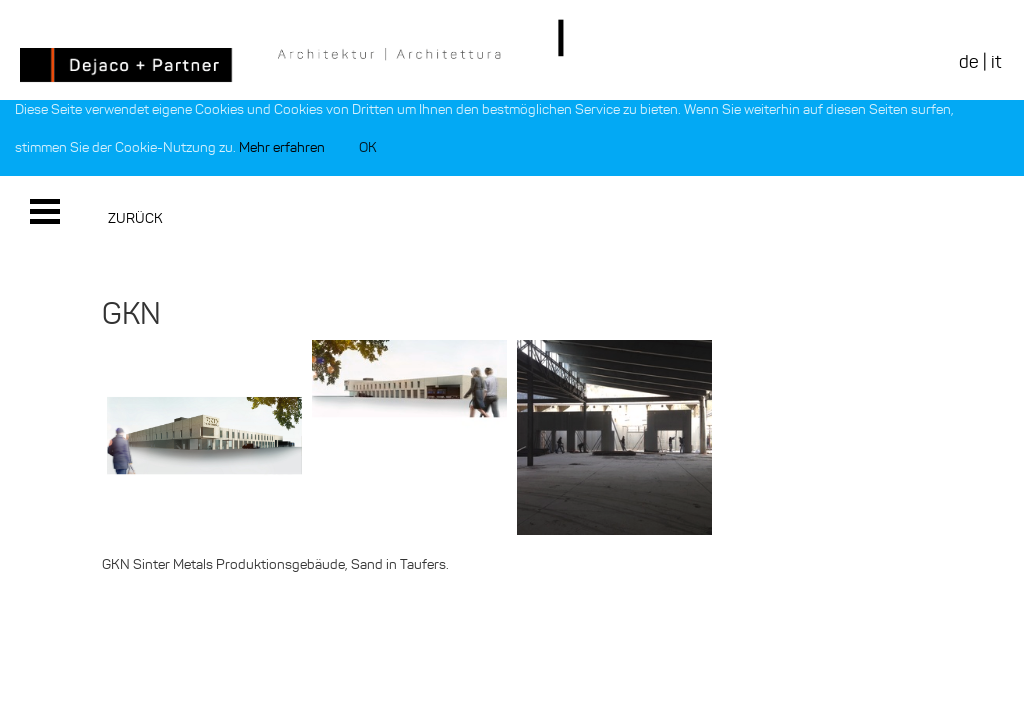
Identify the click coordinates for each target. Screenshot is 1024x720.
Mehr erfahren (282, 147)
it (996, 62)
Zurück (135, 218)
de (969, 62)
